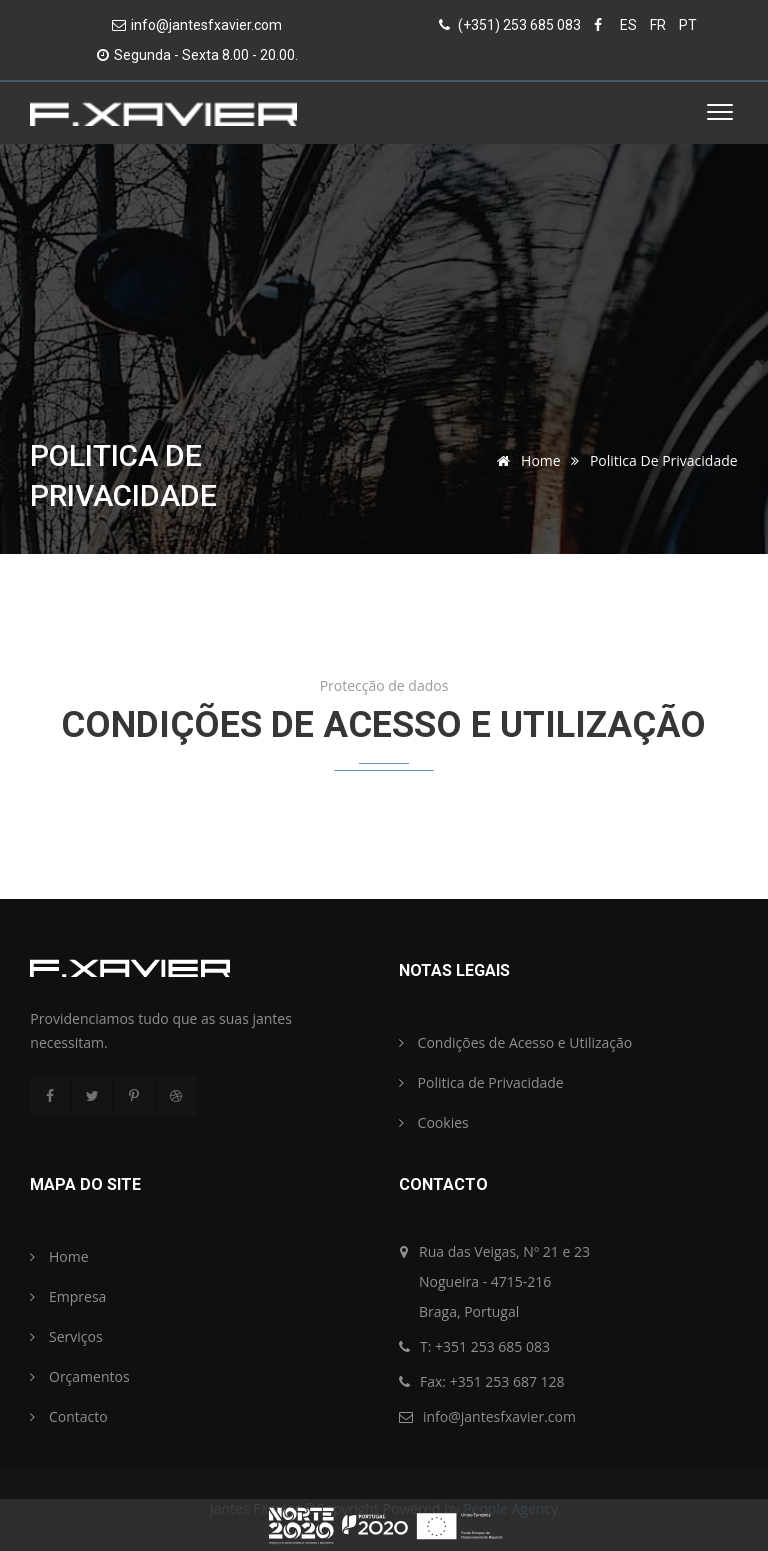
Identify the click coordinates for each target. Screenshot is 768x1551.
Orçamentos (79, 1376)
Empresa (68, 1296)
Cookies (434, 1122)
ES (628, 25)
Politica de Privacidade (481, 1082)
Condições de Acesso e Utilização (515, 1042)
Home (525, 460)
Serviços (66, 1336)
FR (658, 25)
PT (688, 25)
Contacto (68, 1416)
